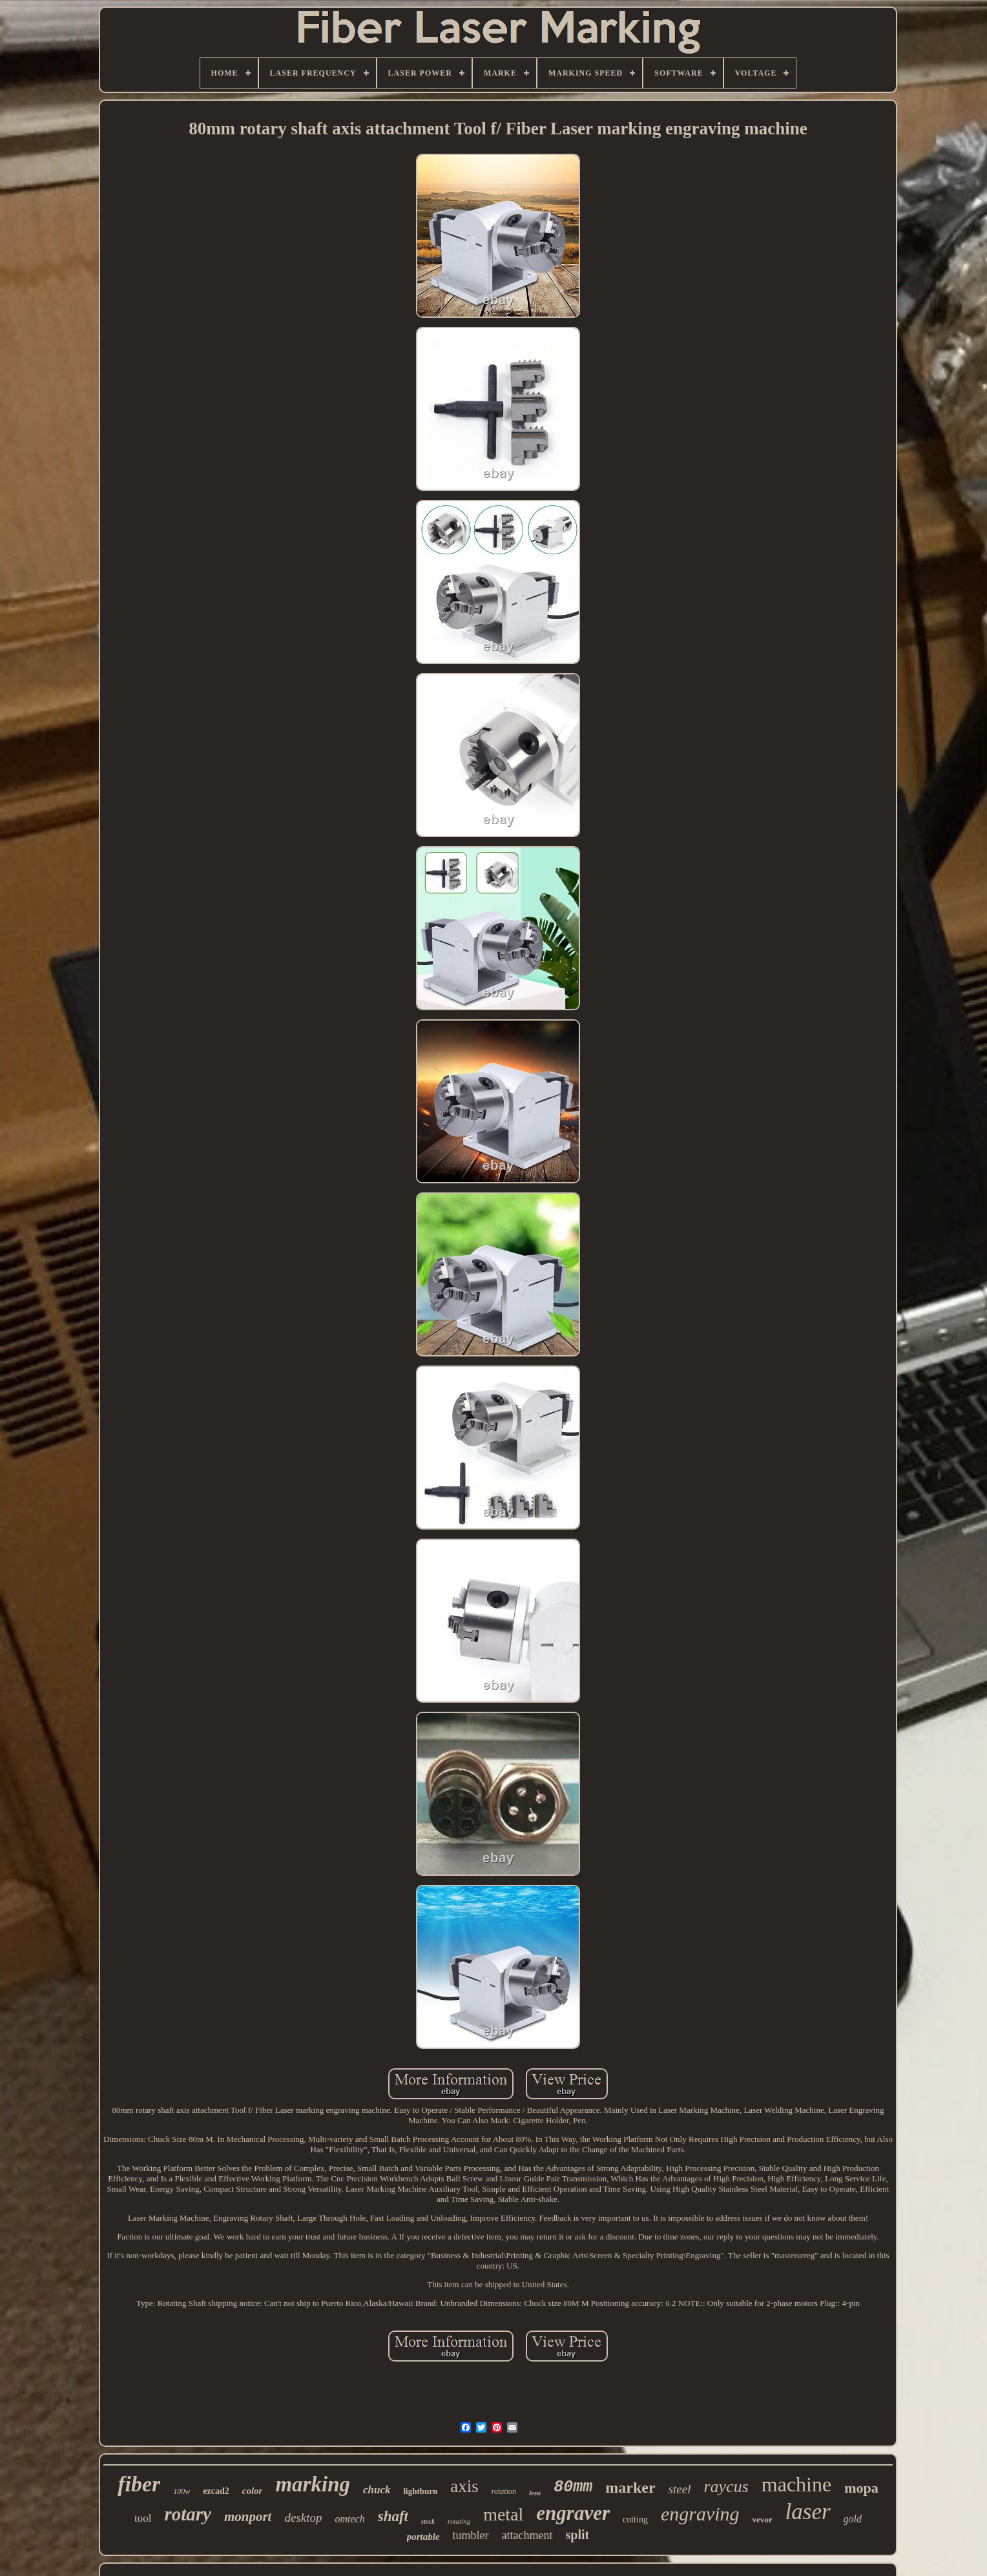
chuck (377, 2490)
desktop (303, 2517)
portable (423, 2536)
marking (312, 2484)
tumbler (471, 2535)
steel (680, 2489)
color (252, 2491)
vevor (763, 2519)
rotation (504, 2491)
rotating (459, 2521)
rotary (187, 2514)
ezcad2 (216, 2491)
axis (464, 2486)
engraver (573, 2513)
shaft (393, 2516)
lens (535, 2493)
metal (503, 2514)
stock (428, 2521)
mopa (861, 2488)
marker (630, 2487)
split (578, 2535)
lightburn (421, 2491)
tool (142, 2518)
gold (853, 2518)
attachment (527, 2535)
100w (181, 2491)
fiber (139, 2484)
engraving (700, 2513)
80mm (573, 2487)
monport (248, 2516)
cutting (635, 2519)
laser (808, 2511)
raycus (725, 2486)
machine (796, 2484)
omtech (349, 2518)
